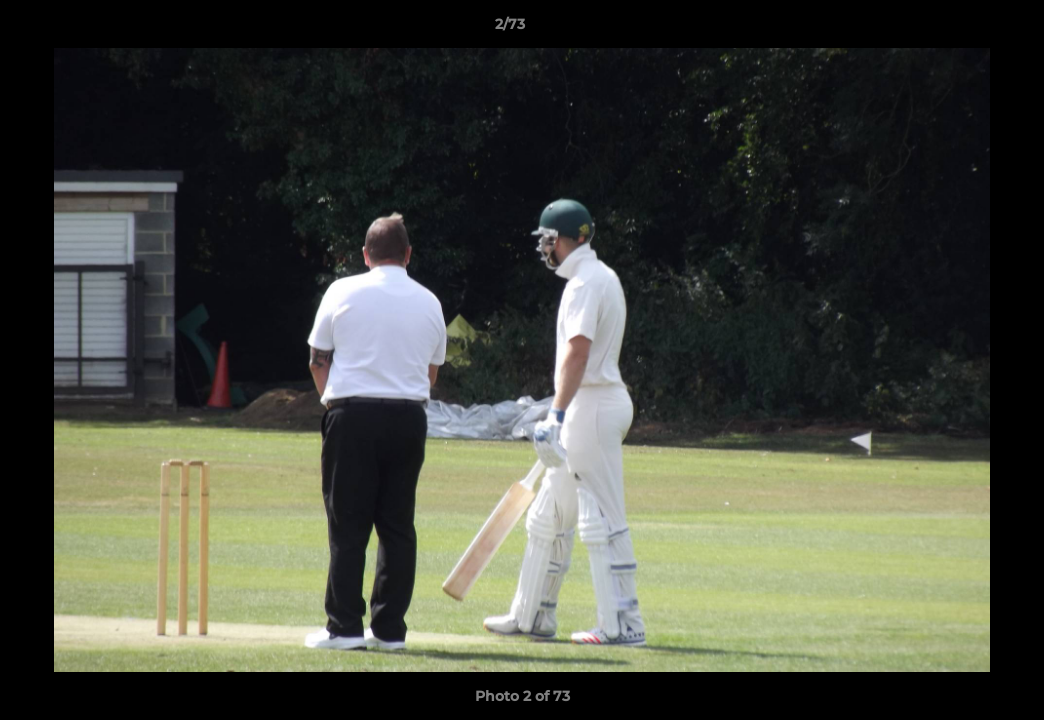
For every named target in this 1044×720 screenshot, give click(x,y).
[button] (960, 29)
